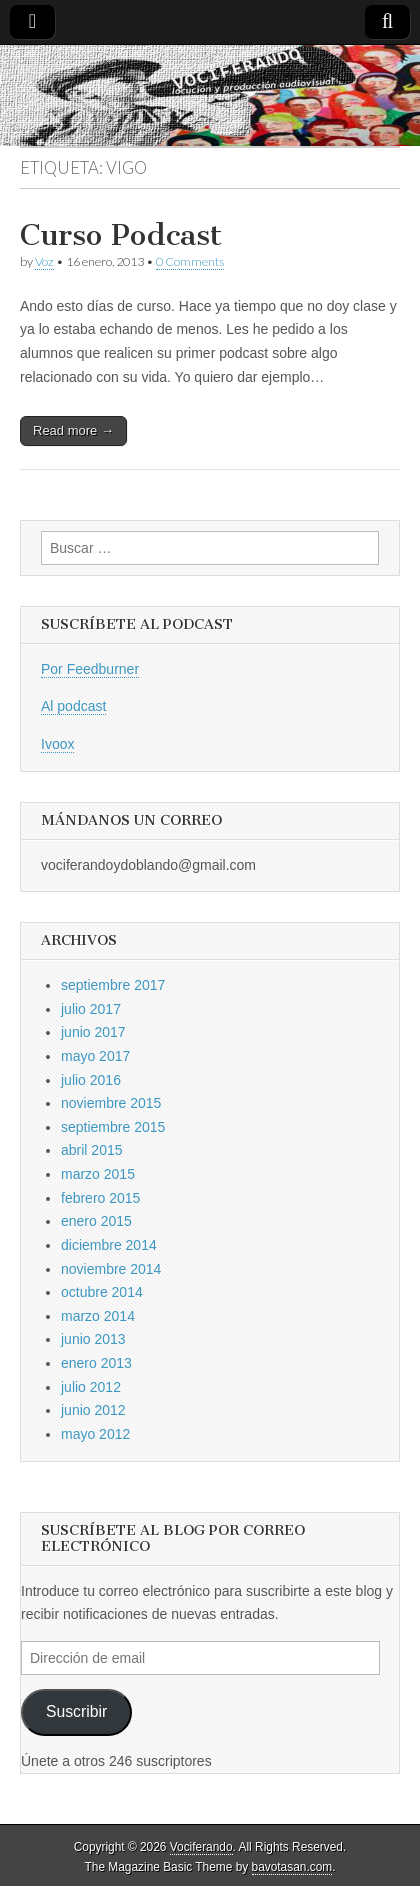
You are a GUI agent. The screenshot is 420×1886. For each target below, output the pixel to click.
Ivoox (57, 744)
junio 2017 (93, 1032)
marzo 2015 (98, 1174)
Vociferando (201, 1847)
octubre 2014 (102, 1292)
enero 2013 (96, 1363)
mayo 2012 (95, 1434)
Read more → (73, 430)
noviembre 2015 (111, 1103)
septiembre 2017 (113, 985)
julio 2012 (91, 1387)
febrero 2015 (100, 1198)
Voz (44, 261)
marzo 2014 (98, 1316)
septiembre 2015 (113, 1127)
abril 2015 (92, 1150)
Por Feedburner (90, 669)
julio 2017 (91, 1009)
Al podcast (73, 706)
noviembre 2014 (111, 1269)
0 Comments (190, 261)
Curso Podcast (121, 235)
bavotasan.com (292, 1867)
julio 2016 (91, 1080)
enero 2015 (96, 1221)
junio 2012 (93, 1410)
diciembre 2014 (109, 1245)
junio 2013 (93, 1339)
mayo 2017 (95, 1056)
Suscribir (76, 1711)
